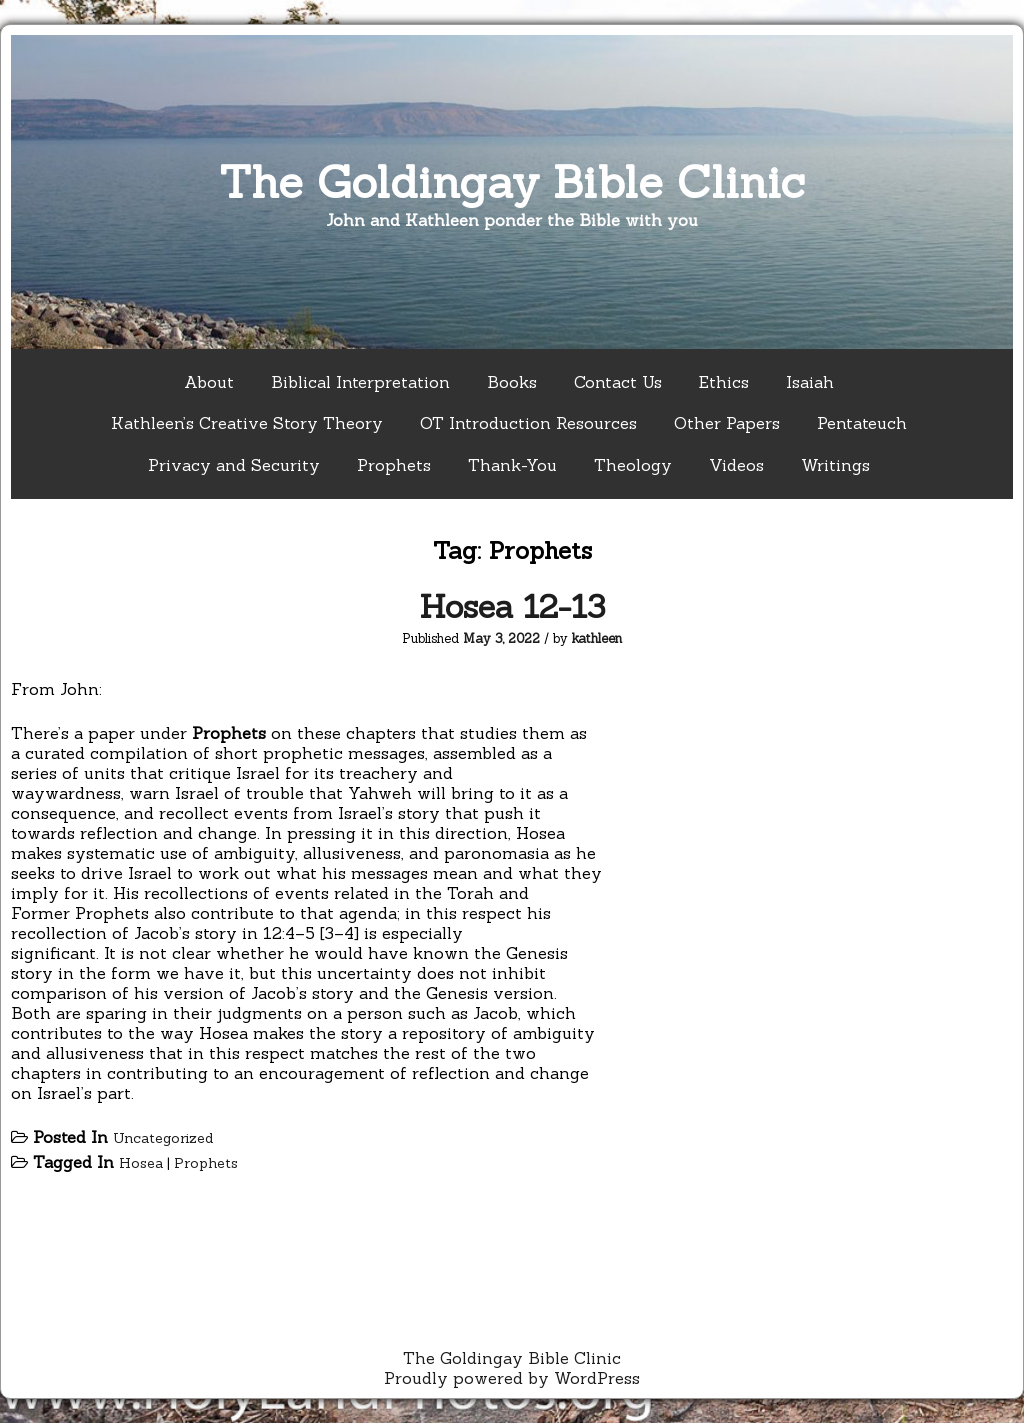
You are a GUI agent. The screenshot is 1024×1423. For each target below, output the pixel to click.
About (209, 382)
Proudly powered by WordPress (512, 1378)
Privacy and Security (234, 465)
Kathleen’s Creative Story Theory (247, 423)
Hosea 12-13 (512, 606)
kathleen (597, 638)
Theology (633, 465)
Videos (736, 465)
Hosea (141, 1163)
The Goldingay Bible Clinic (512, 181)
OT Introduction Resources (528, 423)
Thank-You (512, 465)
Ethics (724, 382)
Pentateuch (862, 423)
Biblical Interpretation (360, 382)
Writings (835, 465)
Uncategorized (163, 1138)
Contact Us (618, 382)
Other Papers (727, 423)
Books (512, 382)
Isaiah (810, 382)
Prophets (394, 465)
